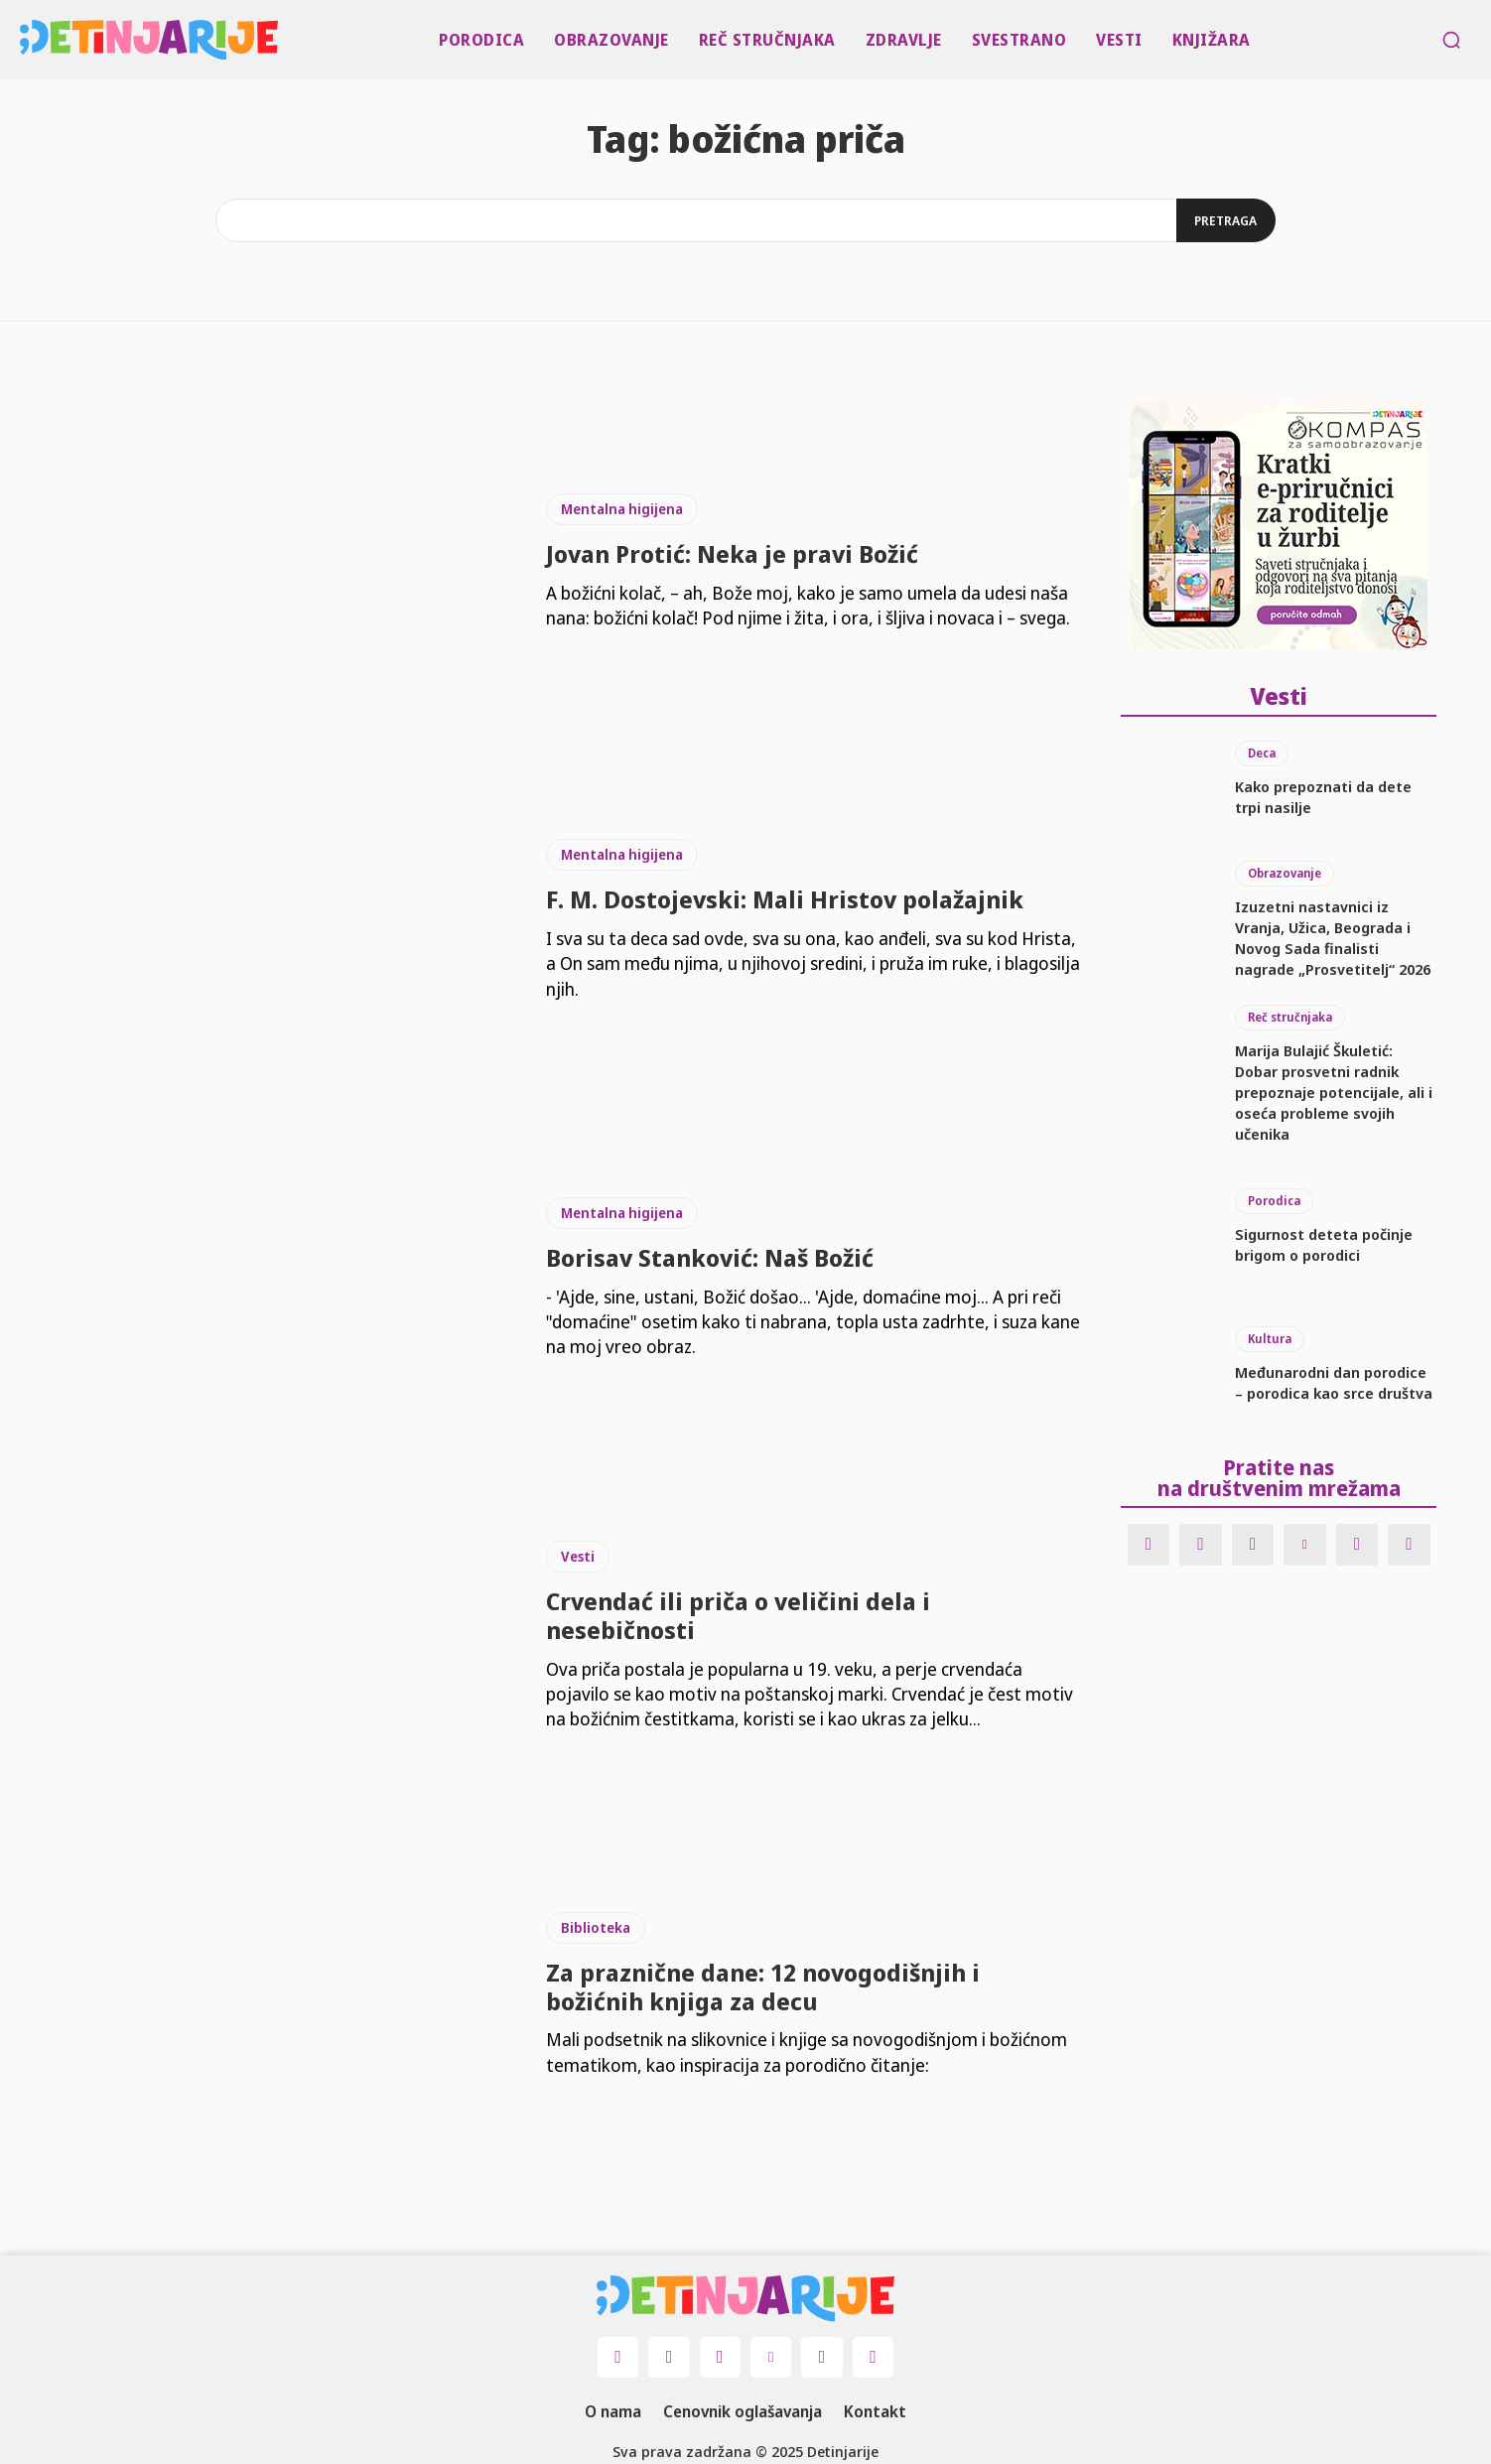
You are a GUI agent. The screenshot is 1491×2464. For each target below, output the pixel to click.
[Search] (1223, 220)
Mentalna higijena (622, 508)
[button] (1451, 40)
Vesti (578, 1556)
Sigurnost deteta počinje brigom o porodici (1324, 1241)
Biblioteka (595, 1927)
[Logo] (24, 40)
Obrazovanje (1284, 871)
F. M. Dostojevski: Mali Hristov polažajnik (784, 899)
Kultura (1269, 1336)
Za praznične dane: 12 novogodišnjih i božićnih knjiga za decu (763, 1986)
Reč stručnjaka (1290, 1015)
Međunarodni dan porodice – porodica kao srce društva (1333, 1380)
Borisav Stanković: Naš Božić (710, 1257)
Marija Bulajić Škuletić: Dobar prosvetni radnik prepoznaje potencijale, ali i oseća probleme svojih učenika (1333, 1090)
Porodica (1274, 1197)
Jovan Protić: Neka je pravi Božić (732, 553)
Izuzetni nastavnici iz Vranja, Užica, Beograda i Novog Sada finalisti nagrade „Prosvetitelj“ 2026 (1332, 935)
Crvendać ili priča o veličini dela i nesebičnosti (738, 1615)
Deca (1262, 751)
